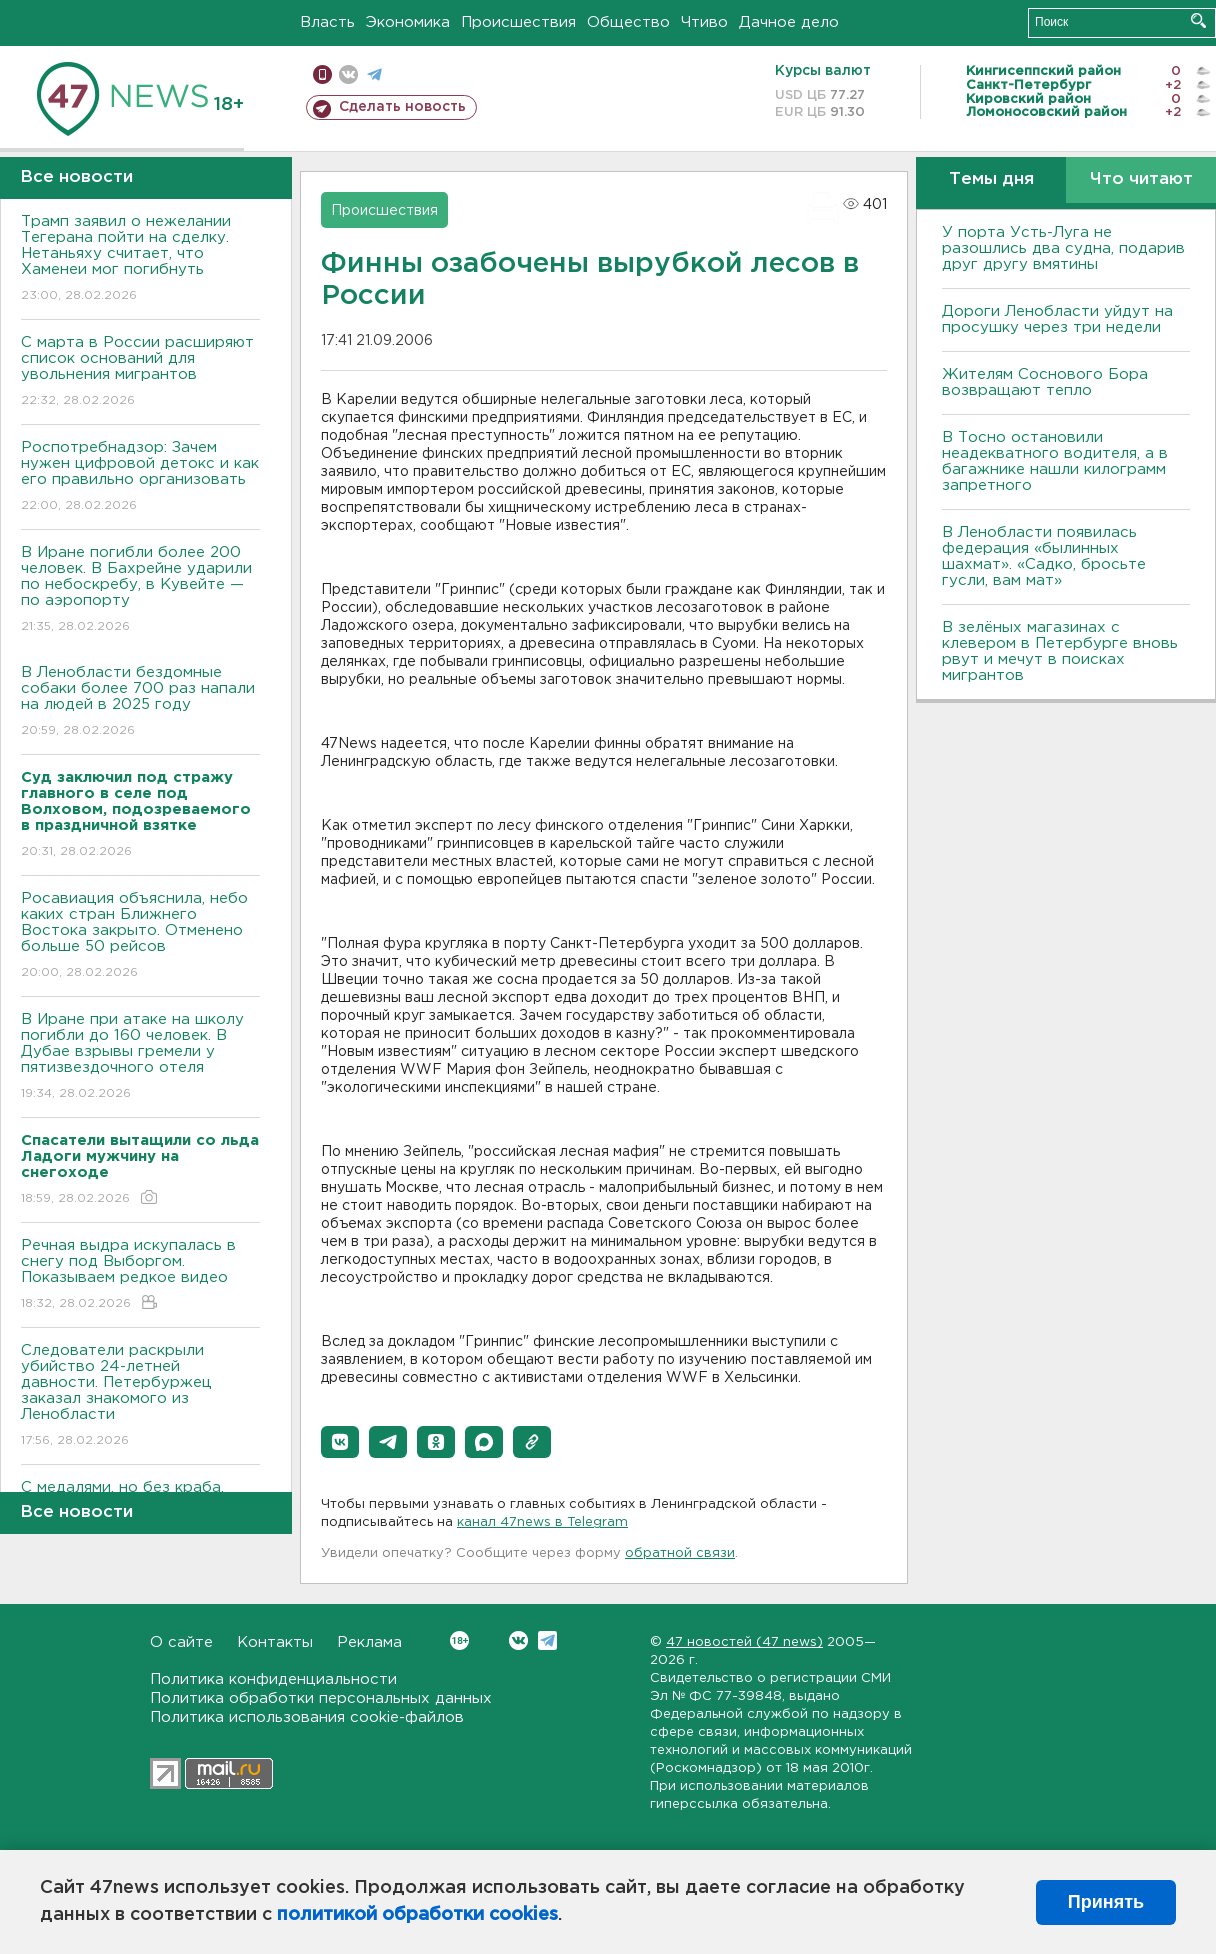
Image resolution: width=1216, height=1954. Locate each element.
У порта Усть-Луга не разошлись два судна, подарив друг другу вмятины (1063, 248)
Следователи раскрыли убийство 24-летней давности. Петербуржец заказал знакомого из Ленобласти (140, 1396)
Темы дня (991, 179)
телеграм (374, 74)
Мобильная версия (322, 74)
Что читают (1141, 179)
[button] (340, 1442)
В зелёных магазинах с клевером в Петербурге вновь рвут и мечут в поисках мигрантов (1060, 651)
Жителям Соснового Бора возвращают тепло (1045, 382)
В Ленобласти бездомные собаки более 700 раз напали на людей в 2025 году (140, 702)
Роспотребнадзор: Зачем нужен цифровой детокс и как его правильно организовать (140, 477)
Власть (327, 22)
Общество (628, 22)
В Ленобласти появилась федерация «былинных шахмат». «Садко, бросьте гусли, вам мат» (1044, 556)
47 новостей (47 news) (744, 1642)
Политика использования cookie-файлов (307, 1717)
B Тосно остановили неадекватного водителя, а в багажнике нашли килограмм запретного (1055, 461)
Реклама (369, 1642)
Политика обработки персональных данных (321, 1698)
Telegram (547, 1640)
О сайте (181, 1642)
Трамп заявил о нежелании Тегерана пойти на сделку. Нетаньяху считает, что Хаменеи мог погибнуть (140, 259)
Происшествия (518, 22)
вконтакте (348, 74)
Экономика (408, 22)
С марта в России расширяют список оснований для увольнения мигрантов (140, 372)
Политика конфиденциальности (273, 1679)
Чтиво (704, 22)
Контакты (275, 1642)
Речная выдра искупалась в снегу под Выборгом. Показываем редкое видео (140, 1275)
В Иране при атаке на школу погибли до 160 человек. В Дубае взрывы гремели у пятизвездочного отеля (140, 1057)
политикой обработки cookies (417, 1915)
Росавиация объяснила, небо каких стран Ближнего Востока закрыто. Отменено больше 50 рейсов (140, 936)
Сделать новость (402, 107)
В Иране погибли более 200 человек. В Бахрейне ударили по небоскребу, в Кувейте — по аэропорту (140, 590)
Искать (1198, 20)
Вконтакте (459, 1640)
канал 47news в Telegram (542, 1522)
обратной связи (680, 1553)
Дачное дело (789, 22)
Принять (1106, 1902)
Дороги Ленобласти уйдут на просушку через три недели (1057, 319)
